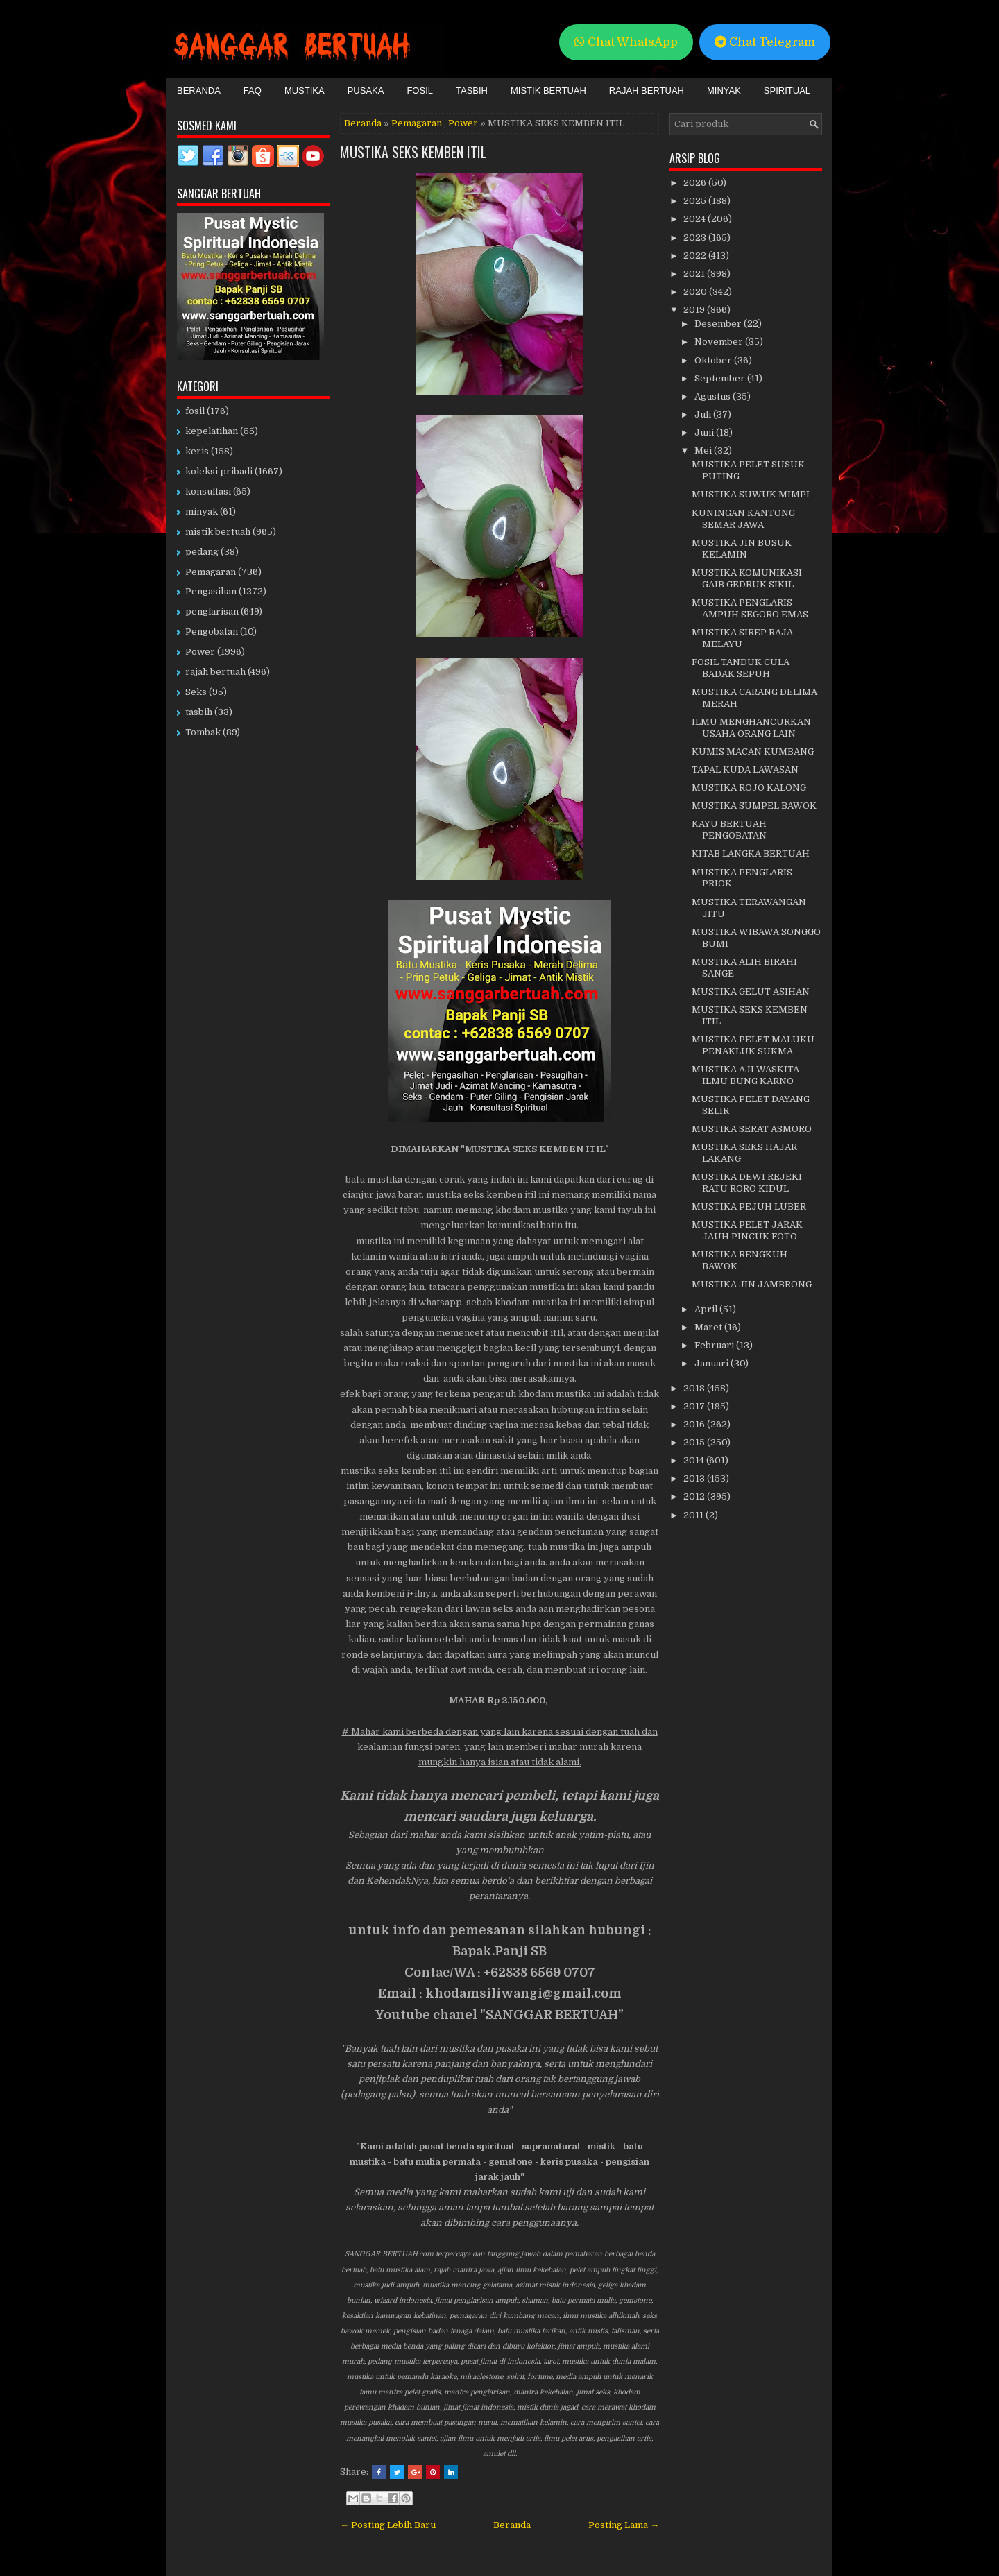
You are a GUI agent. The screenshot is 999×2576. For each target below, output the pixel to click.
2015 (695, 1442)
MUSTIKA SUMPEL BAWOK (754, 805)
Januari (712, 1363)
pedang (202, 552)
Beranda (199, 90)
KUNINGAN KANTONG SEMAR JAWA (743, 519)
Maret (709, 1327)
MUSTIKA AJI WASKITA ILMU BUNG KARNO (745, 1075)
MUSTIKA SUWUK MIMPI (751, 494)
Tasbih (472, 90)
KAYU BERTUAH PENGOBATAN (729, 829)
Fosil (420, 90)
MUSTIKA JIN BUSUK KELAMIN (742, 549)
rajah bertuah (215, 672)
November (719, 341)
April (706, 1309)
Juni (705, 432)
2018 (695, 1388)
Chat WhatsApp (626, 42)
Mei (704, 450)
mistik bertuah (217, 531)
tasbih (198, 712)
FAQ (253, 90)
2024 (695, 219)
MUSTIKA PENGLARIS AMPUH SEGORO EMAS (750, 608)
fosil (195, 411)
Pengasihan (211, 591)
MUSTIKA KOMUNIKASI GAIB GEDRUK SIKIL (747, 578)
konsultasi (208, 491)
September (720, 378)
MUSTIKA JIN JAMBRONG (752, 1284)
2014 (694, 1460)
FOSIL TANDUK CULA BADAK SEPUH (740, 668)
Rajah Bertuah (646, 90)
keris (197, 451)
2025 (695, 201)
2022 (695, 255)
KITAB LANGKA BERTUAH (751, 853)
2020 (696, 291)
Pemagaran (416, 123)
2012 (695, 1496)
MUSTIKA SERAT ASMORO (752, 1129)
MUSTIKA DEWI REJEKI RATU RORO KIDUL (747, 1182)
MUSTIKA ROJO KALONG (749, 787)
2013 (695, 1478)
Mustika (304, 90)
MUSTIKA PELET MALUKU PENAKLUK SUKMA (753, 1045)
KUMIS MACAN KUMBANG (753, 751)
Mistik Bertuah (548, 90)
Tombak (203, 732)
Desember (719, 323)
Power (463, 123)
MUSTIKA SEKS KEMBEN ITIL (413, 152)
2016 (695, 1424)
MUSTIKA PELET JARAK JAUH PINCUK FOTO (747, 1230)
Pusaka (366, 90)
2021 (695, 273)
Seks (196, 692)
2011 (694, 1515)
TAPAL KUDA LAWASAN (745, 769)
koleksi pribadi (219, 471)
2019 (695, 309)
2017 (695, 1406)
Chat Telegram (765, 42)
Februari (715, 1345)
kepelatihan (211, 431)
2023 (695, 237)
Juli (703, 414)
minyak (201, 511)
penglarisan (212, 611)
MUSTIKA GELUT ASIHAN (751, 991)
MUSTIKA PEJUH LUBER (749, 1206)
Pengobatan (211, 631)
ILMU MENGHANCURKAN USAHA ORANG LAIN (751, 727)
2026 (695, 183)
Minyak (724, 90)
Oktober (714, 360)
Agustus (713, 396)
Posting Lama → (623, 2525)
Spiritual (787, 90)
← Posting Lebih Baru (388, 2525)
